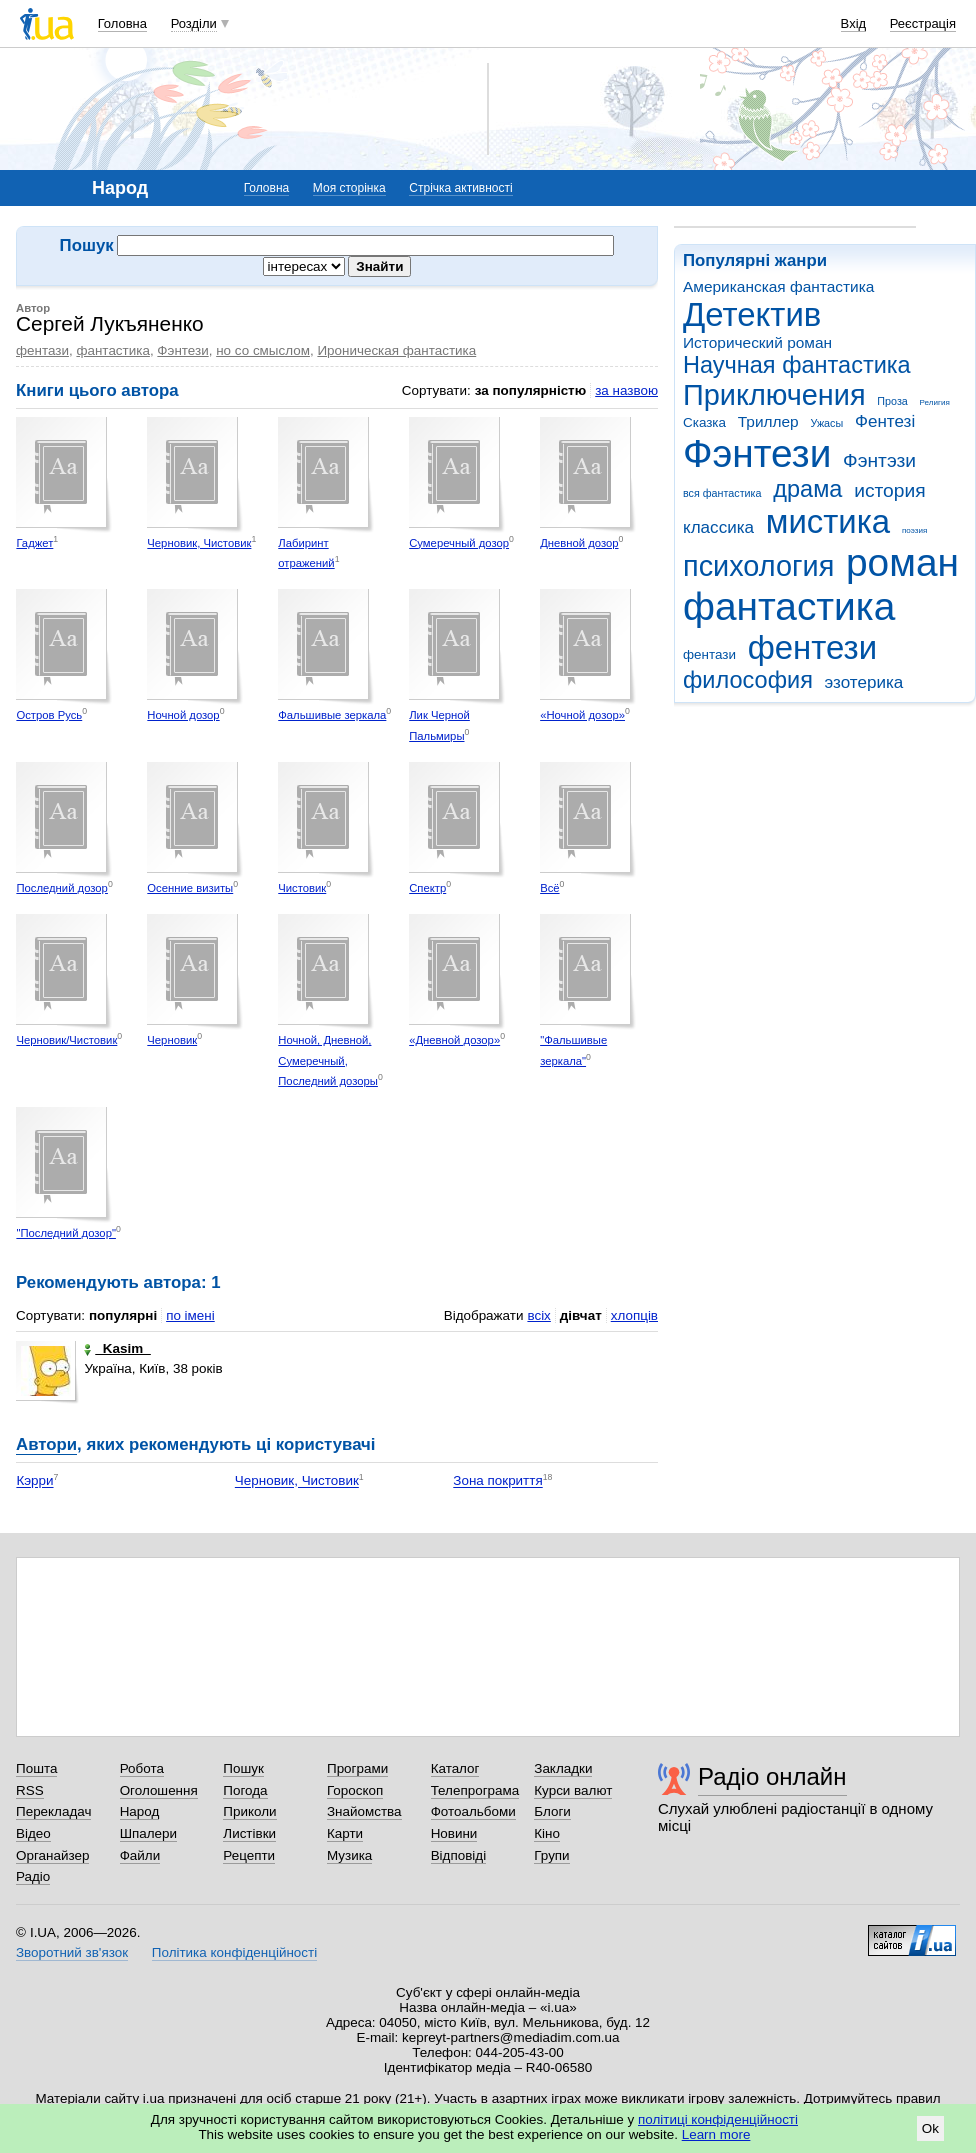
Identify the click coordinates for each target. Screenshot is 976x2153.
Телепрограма (475, 1790)
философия (748, 680)
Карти (345, 1833)
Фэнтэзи (879, 460)
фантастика (789, 606)
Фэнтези (757, 453)
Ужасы (826, 423)
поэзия (914, 530)
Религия (935, 402)
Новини (454, 1833)
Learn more (716, 2134)
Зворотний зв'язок (72, 1952)
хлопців (634, 1315)
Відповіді (459, 1855)
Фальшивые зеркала (332, 715)
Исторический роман (757, 342)
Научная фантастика (797, 365)
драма (807, 489)
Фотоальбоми (473, 1811)
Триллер (768, 421)
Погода (245, 1790)
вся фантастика (722, 493)
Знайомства (364, 1811)
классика (718, 527)
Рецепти (249, 1855)
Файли (140, 1855)
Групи (551, 1855)
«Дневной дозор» (454, 1040)
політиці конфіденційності (718, 2119)
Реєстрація (923, 23)
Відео (33, 1833)
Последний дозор (62, 888)
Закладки (563, 1768)
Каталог (455, 1768)
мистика (828, 521)
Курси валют (573, 1790)
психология (758, 566)
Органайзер (52, 1855)
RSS (30, 1790)
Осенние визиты (190, 888)
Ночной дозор (183, 715)
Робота (142, 1768)
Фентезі (885, 421)
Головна (122, 23)
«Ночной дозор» (582, 715)
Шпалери (148, 1833)
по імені (190, 1315)
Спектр (427, 888)
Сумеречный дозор (459, 543)
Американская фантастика (778, 286)
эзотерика (864, 682)
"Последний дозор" (66, 1233)
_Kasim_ (117, 1348)
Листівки (249, 1833)
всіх (538, 1315)
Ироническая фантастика (396, 350)
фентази (709, 654)
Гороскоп (355, 1790)
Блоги (552, 1811)
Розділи (194, 23)
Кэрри (34, 1481)
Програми (357, 1768)
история (889, 490)
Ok (930, 2128)
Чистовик (302, 888)
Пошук (243, 1768)
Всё (549, 888)
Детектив (752, 314)
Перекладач (53, 1811)
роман (902, 562)
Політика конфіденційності (234, 1952)
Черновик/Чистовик (66, 1040)
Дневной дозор (579, 543)
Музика (349, 1855)
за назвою (626, 390)
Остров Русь (49, 715)
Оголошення (159, 1790)
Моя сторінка (349, 188)
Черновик (172, 1040)
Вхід (854, 23)
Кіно (547, 1833)
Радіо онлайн (772, 1776)
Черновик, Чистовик (199, 543)
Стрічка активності (460, 188)
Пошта (36, 1768)
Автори (46, 1444)
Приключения (774, 395)
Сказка (704, 422)
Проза (892, 401)
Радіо (33, 1876)
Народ (140, 1811)
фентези (812, 647)
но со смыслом (263, 350)
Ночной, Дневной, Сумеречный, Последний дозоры (328, 1060)
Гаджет (34, 543)
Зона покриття (497, 1481)
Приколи (249, 1811)
